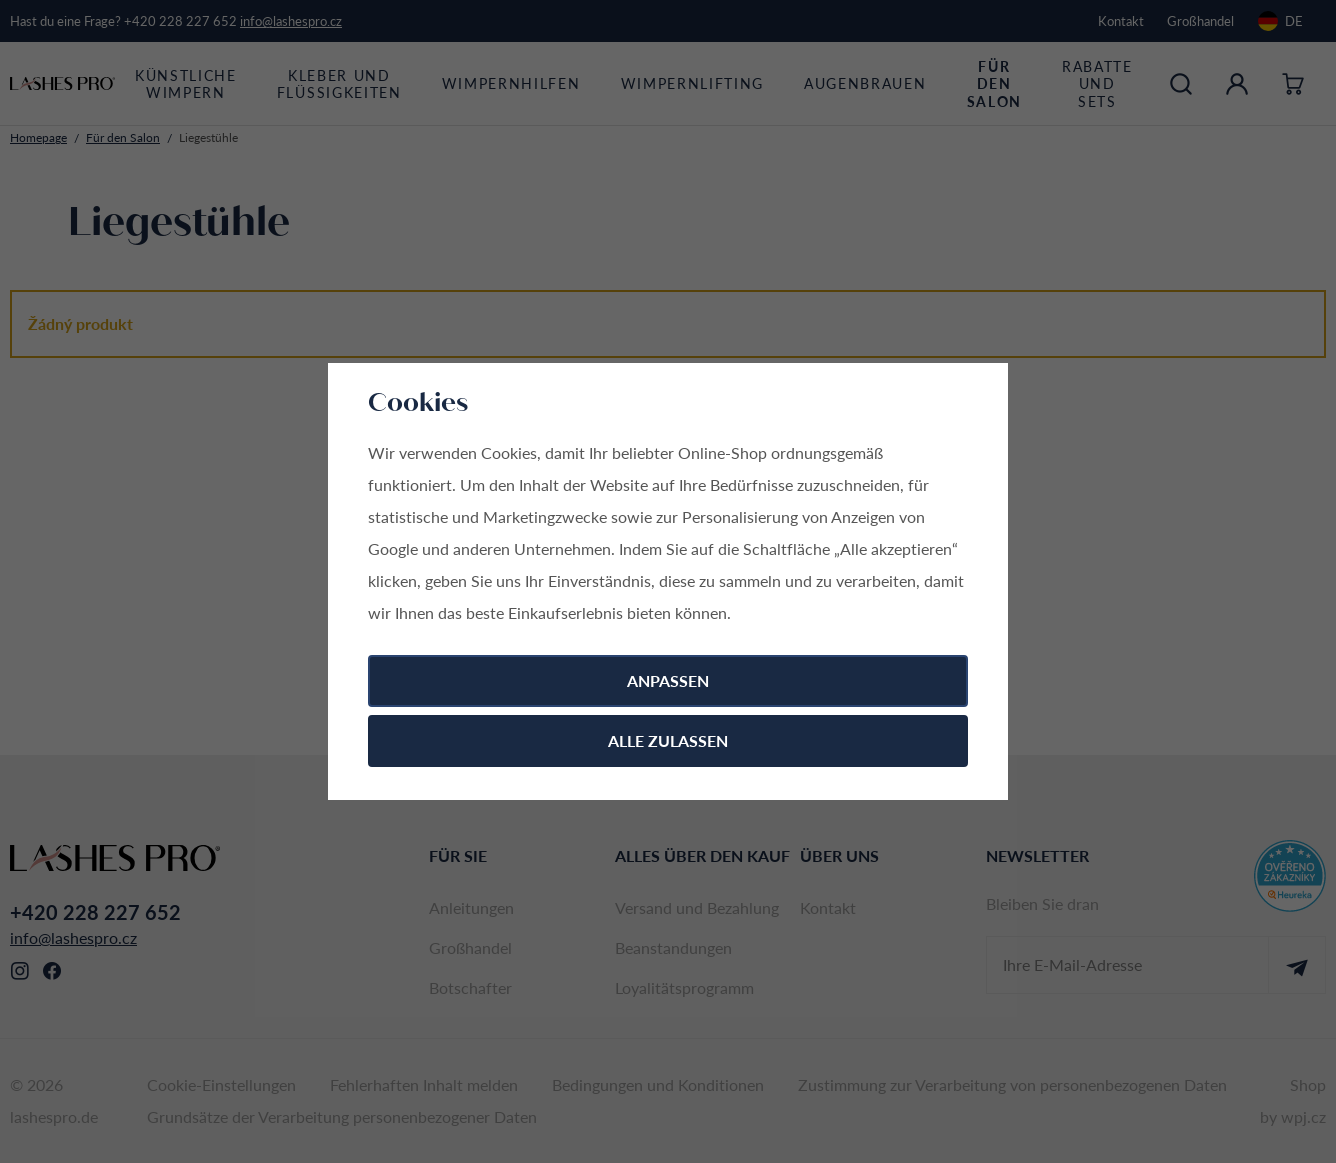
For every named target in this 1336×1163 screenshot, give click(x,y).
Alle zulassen (668, 740)
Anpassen (668, 680)
